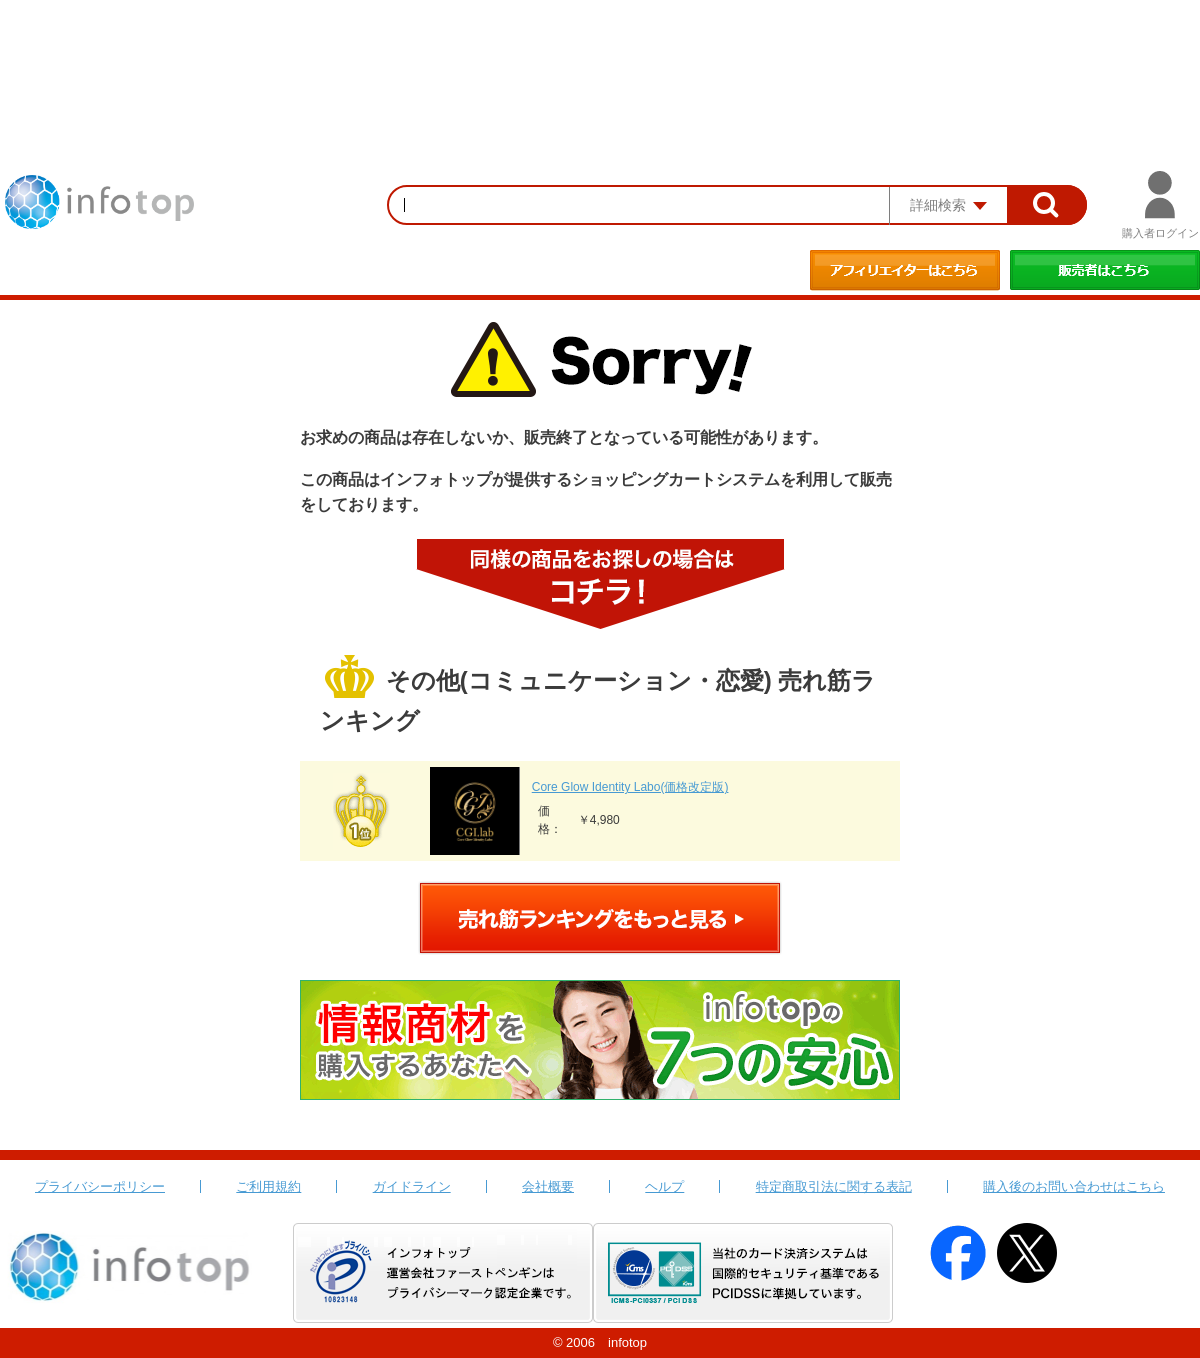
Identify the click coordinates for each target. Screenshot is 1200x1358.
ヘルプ (664, 1186)
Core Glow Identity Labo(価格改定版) (630, 787)
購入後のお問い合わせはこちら (1074, 1186)
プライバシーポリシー (100, 1186)
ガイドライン (412, 1186)
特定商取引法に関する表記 (834, 1186)
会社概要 (548, 1186)
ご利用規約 (268, 1186)
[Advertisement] (600, 55)
